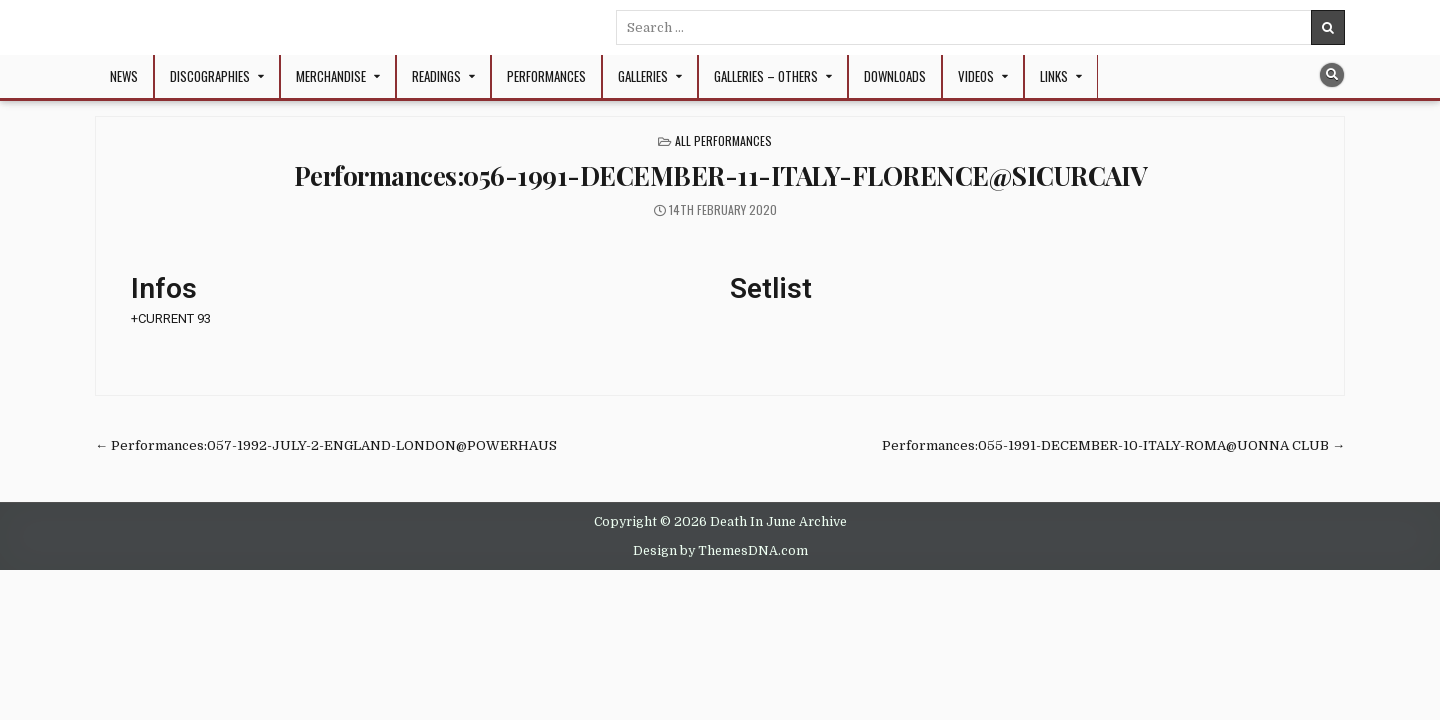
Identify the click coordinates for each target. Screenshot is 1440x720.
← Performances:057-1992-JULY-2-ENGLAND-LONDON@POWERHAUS (326, 445)
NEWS (124, 76)
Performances (546, 76)
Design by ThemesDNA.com (720, 551)
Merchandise (331, 76)
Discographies (210, 76)
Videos (976, 76)
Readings (436, 76)
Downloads (895, 76)
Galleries (643, 76)
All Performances (723, 140)
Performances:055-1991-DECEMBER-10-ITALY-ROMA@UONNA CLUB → (1113, 445)
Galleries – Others (766, 76)
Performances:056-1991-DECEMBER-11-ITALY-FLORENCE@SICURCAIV (720, 175)
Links (1054, 76)
